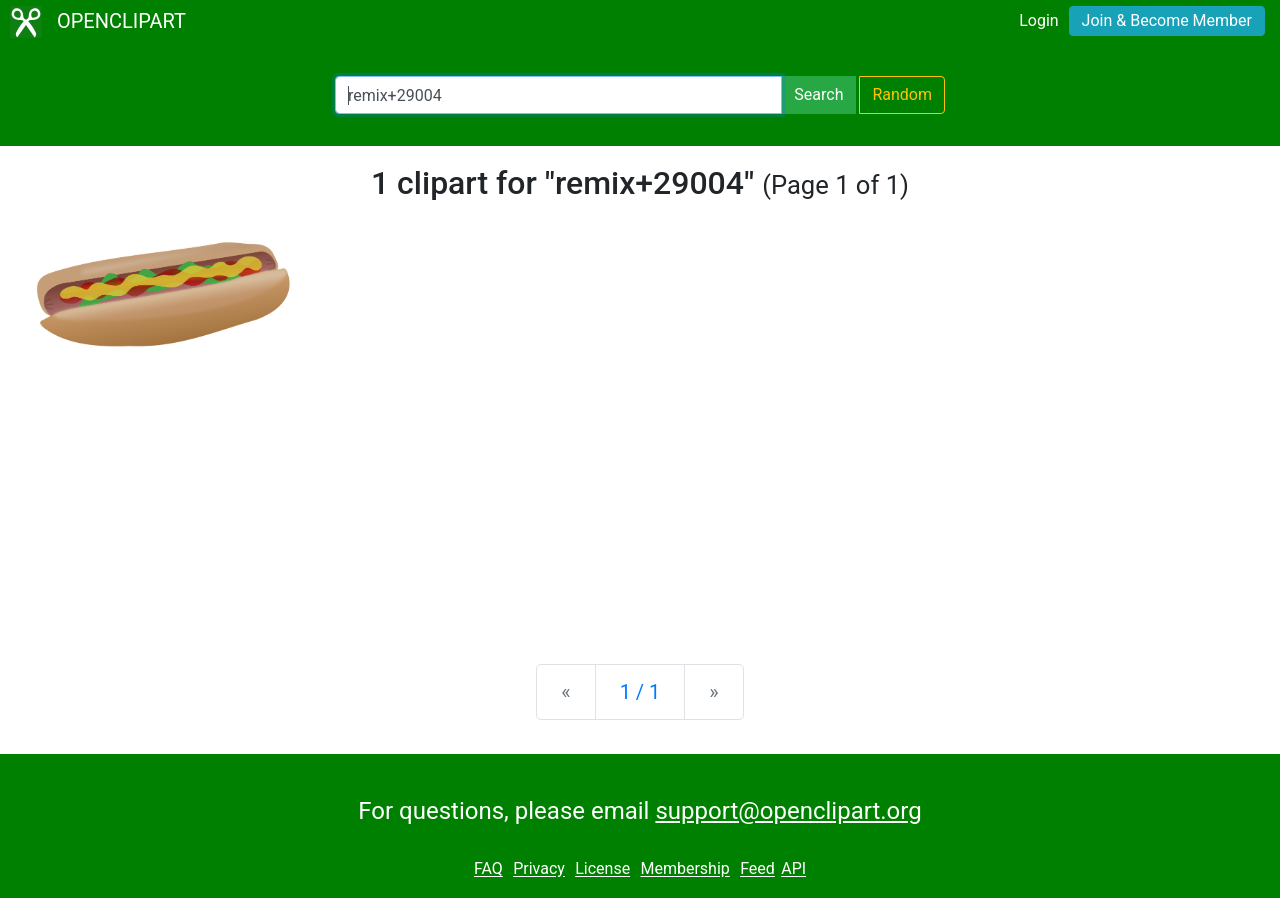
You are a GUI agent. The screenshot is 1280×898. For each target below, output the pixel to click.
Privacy (539, 869)
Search (818, 94)
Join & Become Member (1167, 20)
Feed (757, 869)
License (602, 869)
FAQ (488, 869)
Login (1038, 20)
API (793, 869)
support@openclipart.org (788, 811)
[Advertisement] (640, 492)
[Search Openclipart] (558, 95)
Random (902, 94)
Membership (684, 869)
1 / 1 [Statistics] (640, 692)
